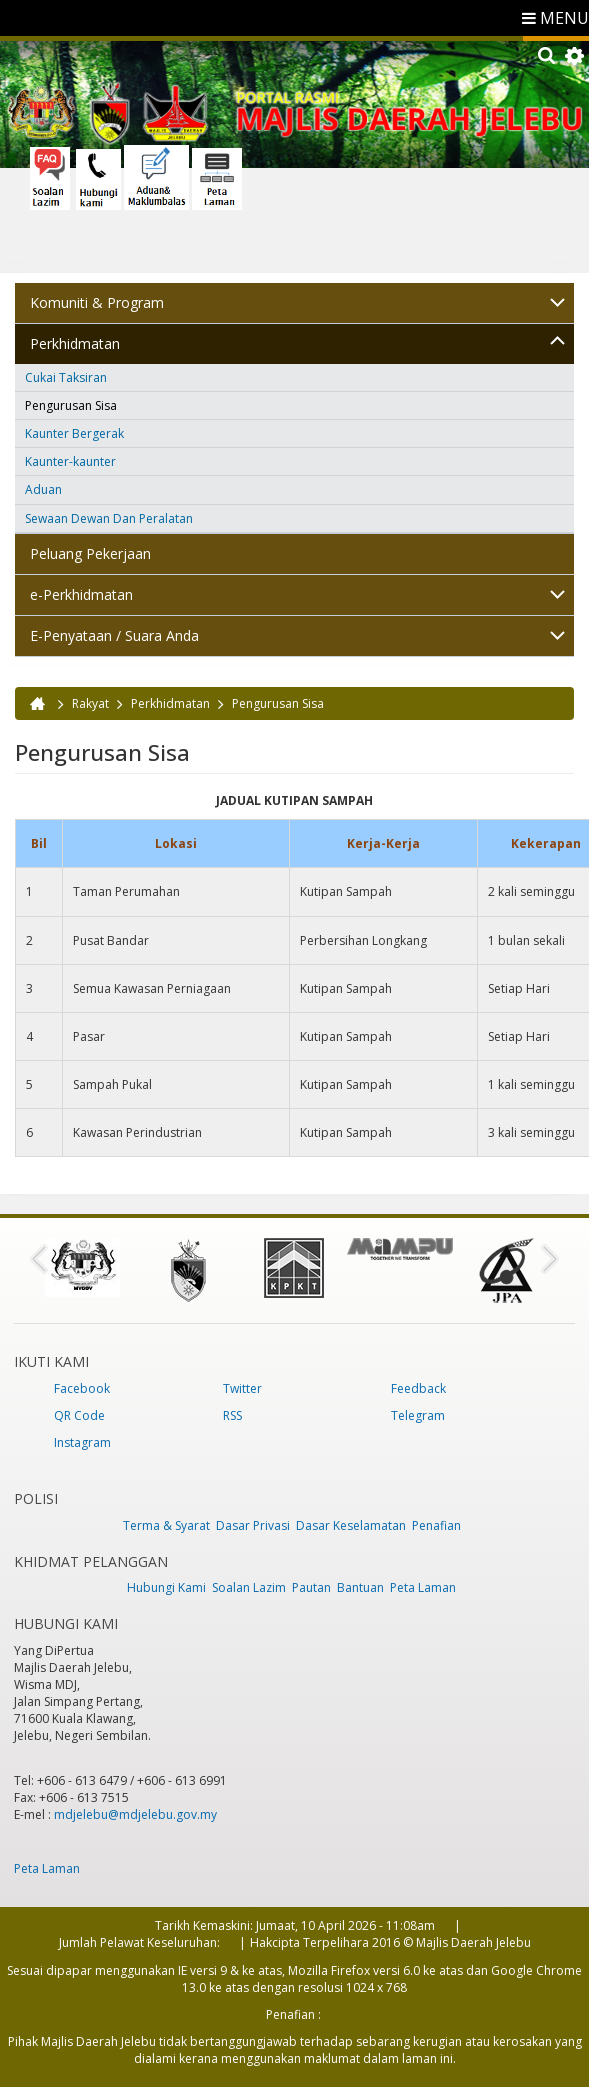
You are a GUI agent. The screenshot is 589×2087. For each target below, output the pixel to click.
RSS (232, 1415)
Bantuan (360, 1587)
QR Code (79, 1415)
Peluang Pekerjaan (90, 553)
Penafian (436, 1525)
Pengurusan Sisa (71, 405)
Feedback (418, 1388)
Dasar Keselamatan (351, 1525)
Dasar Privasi (253, 1525)
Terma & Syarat (166, 1525)
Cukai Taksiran (66, 377)
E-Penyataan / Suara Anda (114, 635)
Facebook (82, 1388)
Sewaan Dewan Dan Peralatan (109, 518)
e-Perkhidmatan (81, 594)
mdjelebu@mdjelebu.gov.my (135, 1814)
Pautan (311, 1587)
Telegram (418, 1415)
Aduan (43, 489)
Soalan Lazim (249, 1587)
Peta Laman (423, 1587)
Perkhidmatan (75, 343)
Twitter (242, 1388)
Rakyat (90, 703)
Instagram (82, 1442)
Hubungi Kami (166, 1587)
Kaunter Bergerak (74, 433)
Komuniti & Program (97, 302)
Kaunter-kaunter (70, 461)
